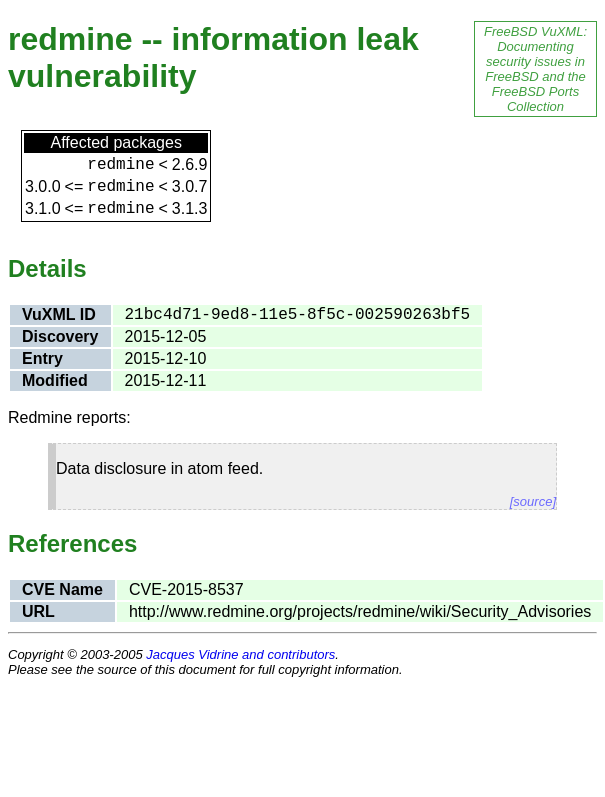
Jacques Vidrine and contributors (240, 654)
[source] (533, 501)
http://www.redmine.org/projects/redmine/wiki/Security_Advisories (360, 611)
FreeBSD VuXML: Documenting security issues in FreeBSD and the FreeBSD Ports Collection (535, 69)
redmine (120, 165)
